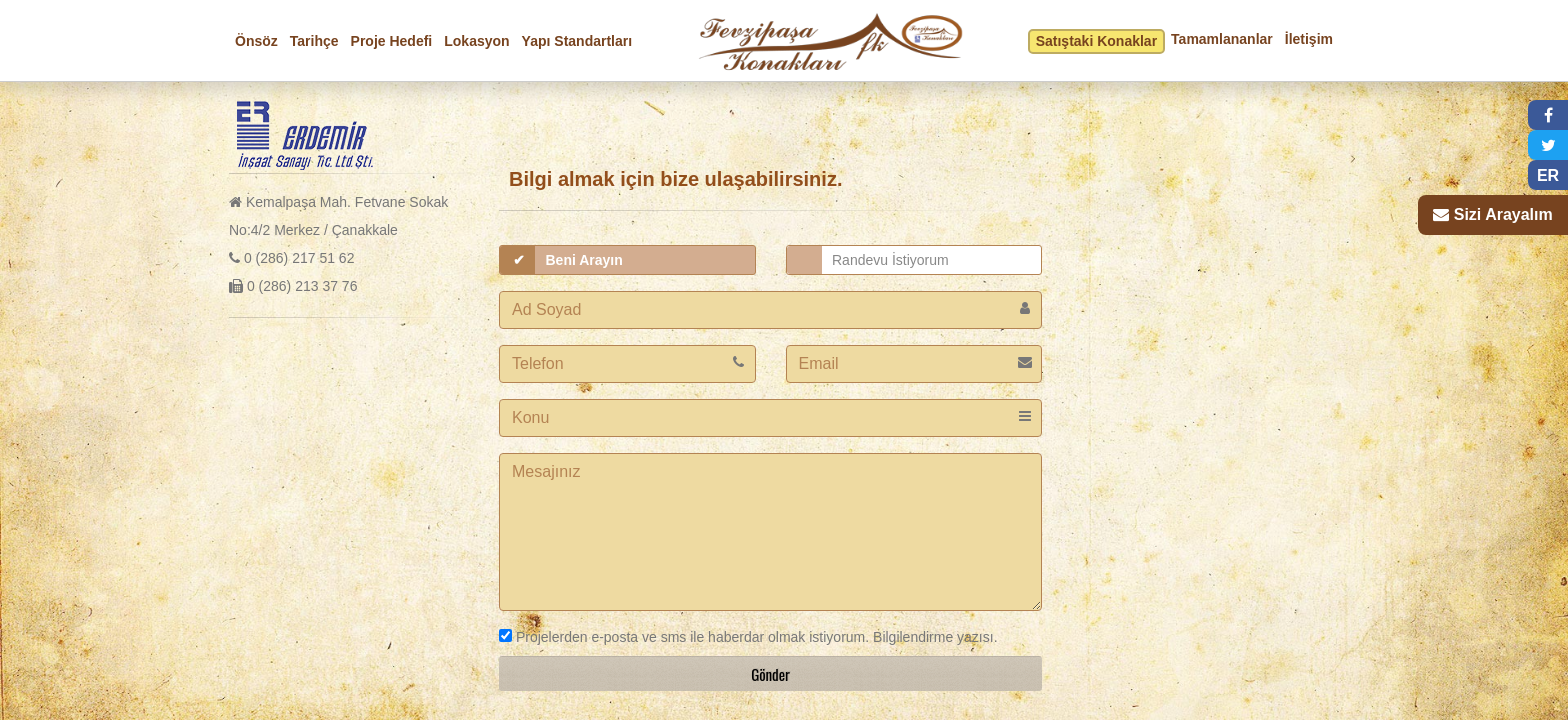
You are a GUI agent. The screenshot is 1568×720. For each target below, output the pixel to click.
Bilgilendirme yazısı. (933, 637)
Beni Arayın (584, 260)
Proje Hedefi (392, 41)
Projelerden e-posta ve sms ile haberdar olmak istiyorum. (684, 637)
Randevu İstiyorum (890, 260)
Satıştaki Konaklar (1096, 41)
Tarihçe (314, 41)
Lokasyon (476, 41)
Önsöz (256, 41)
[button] (1548, 115)
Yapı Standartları (577, 41)
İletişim (1309, 39)
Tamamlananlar (1222, 39)
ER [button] (1548, 175)
